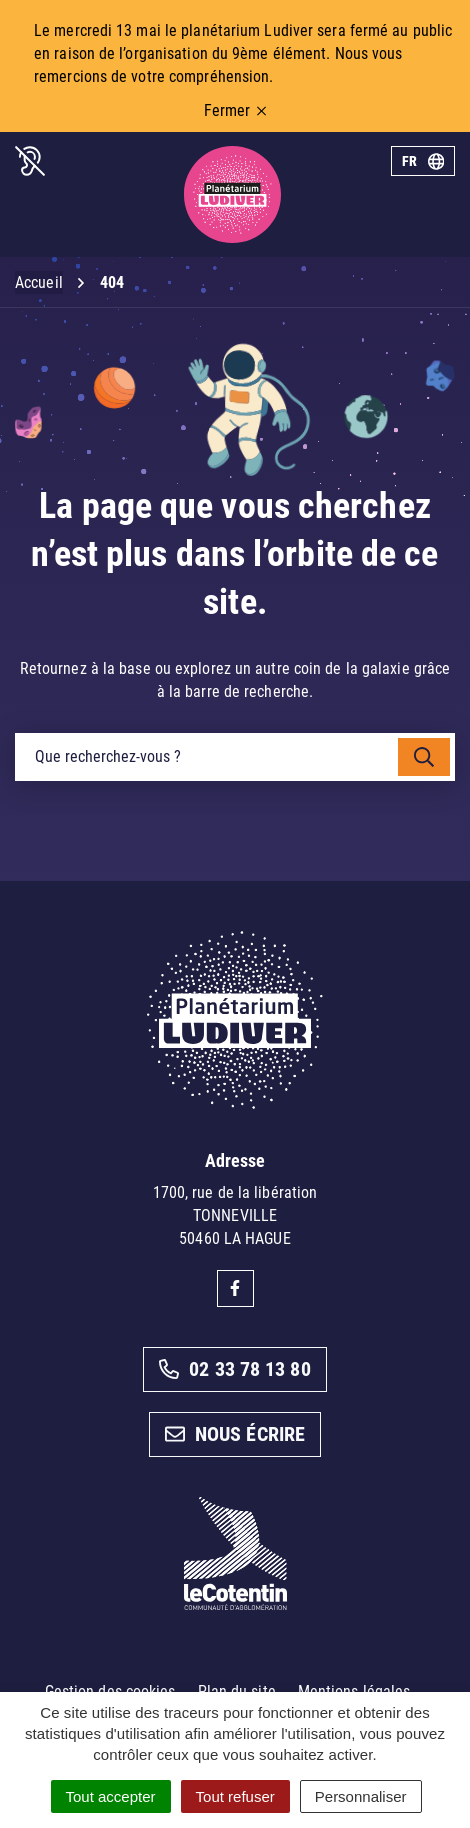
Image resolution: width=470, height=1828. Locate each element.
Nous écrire (235, 1434)
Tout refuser (235, 1796)
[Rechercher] (424, 757)
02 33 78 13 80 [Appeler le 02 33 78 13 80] (234, 1369)
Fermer (235, 110)
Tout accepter (111, 1796)
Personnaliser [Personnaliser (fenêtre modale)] (361, 1796)
